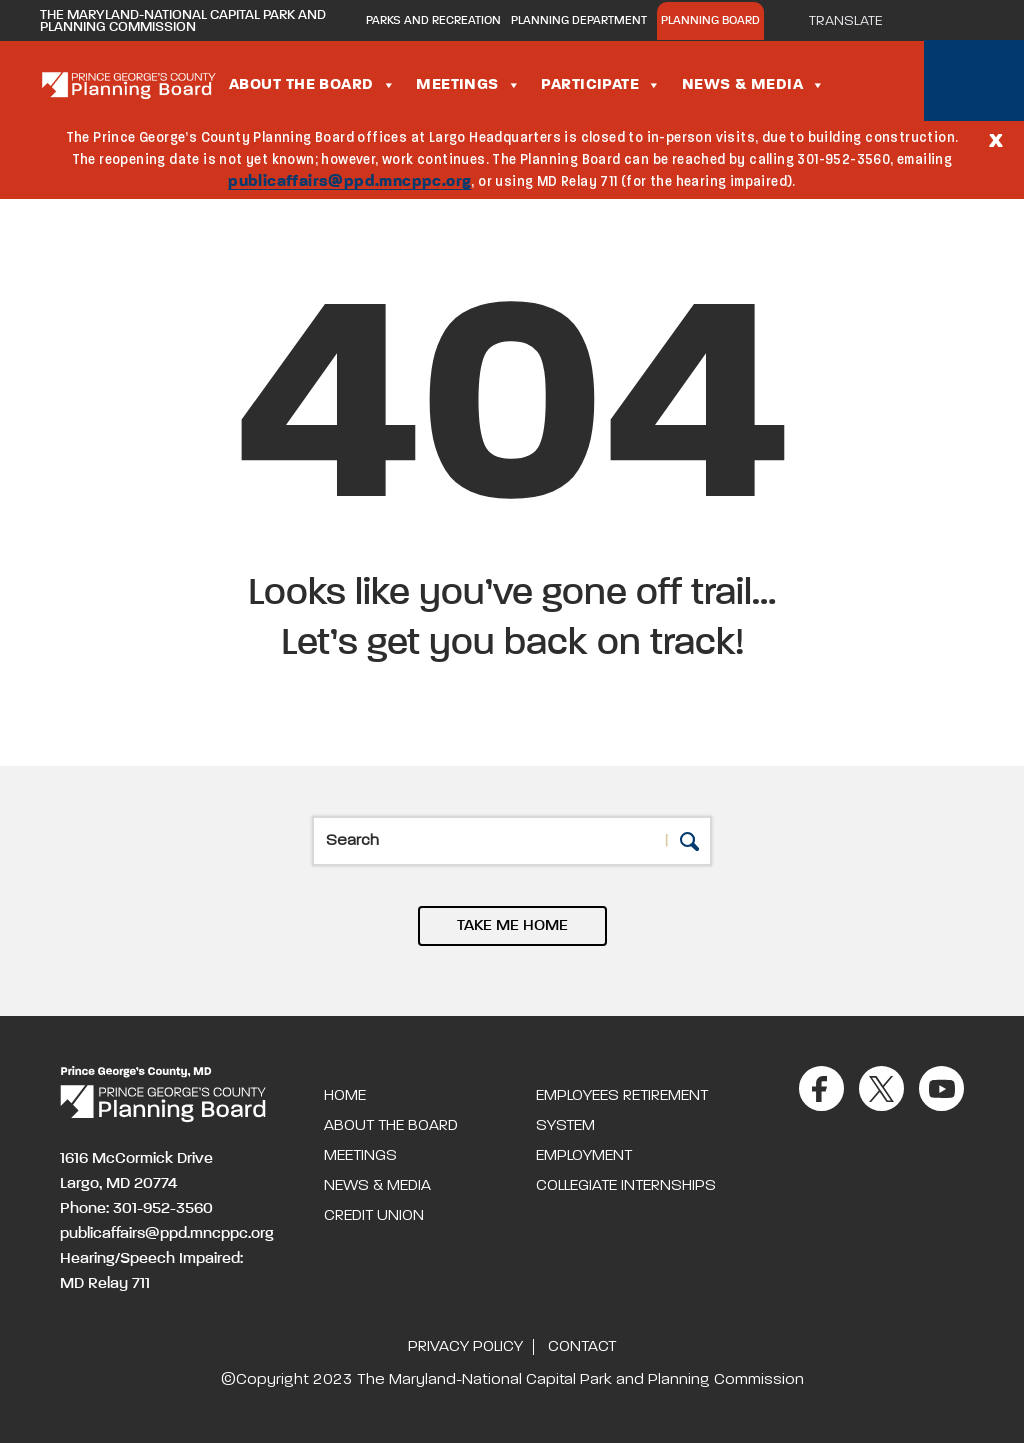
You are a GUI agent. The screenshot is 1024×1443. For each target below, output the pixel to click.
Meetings (468, 85)
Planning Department (579, 21)
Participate (601, 85)
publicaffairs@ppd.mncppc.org (349, 182)
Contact (582, 1347)
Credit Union (374, 1216)
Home (345, 1096)
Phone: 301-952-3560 (136, 1209)
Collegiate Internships (626, 1186)
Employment (584, 1156)
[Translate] (855, 21)
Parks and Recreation (433, 21)
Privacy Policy (465, 1347)
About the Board (312, 85)
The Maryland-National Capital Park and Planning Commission (183, 21)
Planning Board (710, 21)
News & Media (754, 85)
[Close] (996, 139)
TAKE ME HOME (512, 926)
